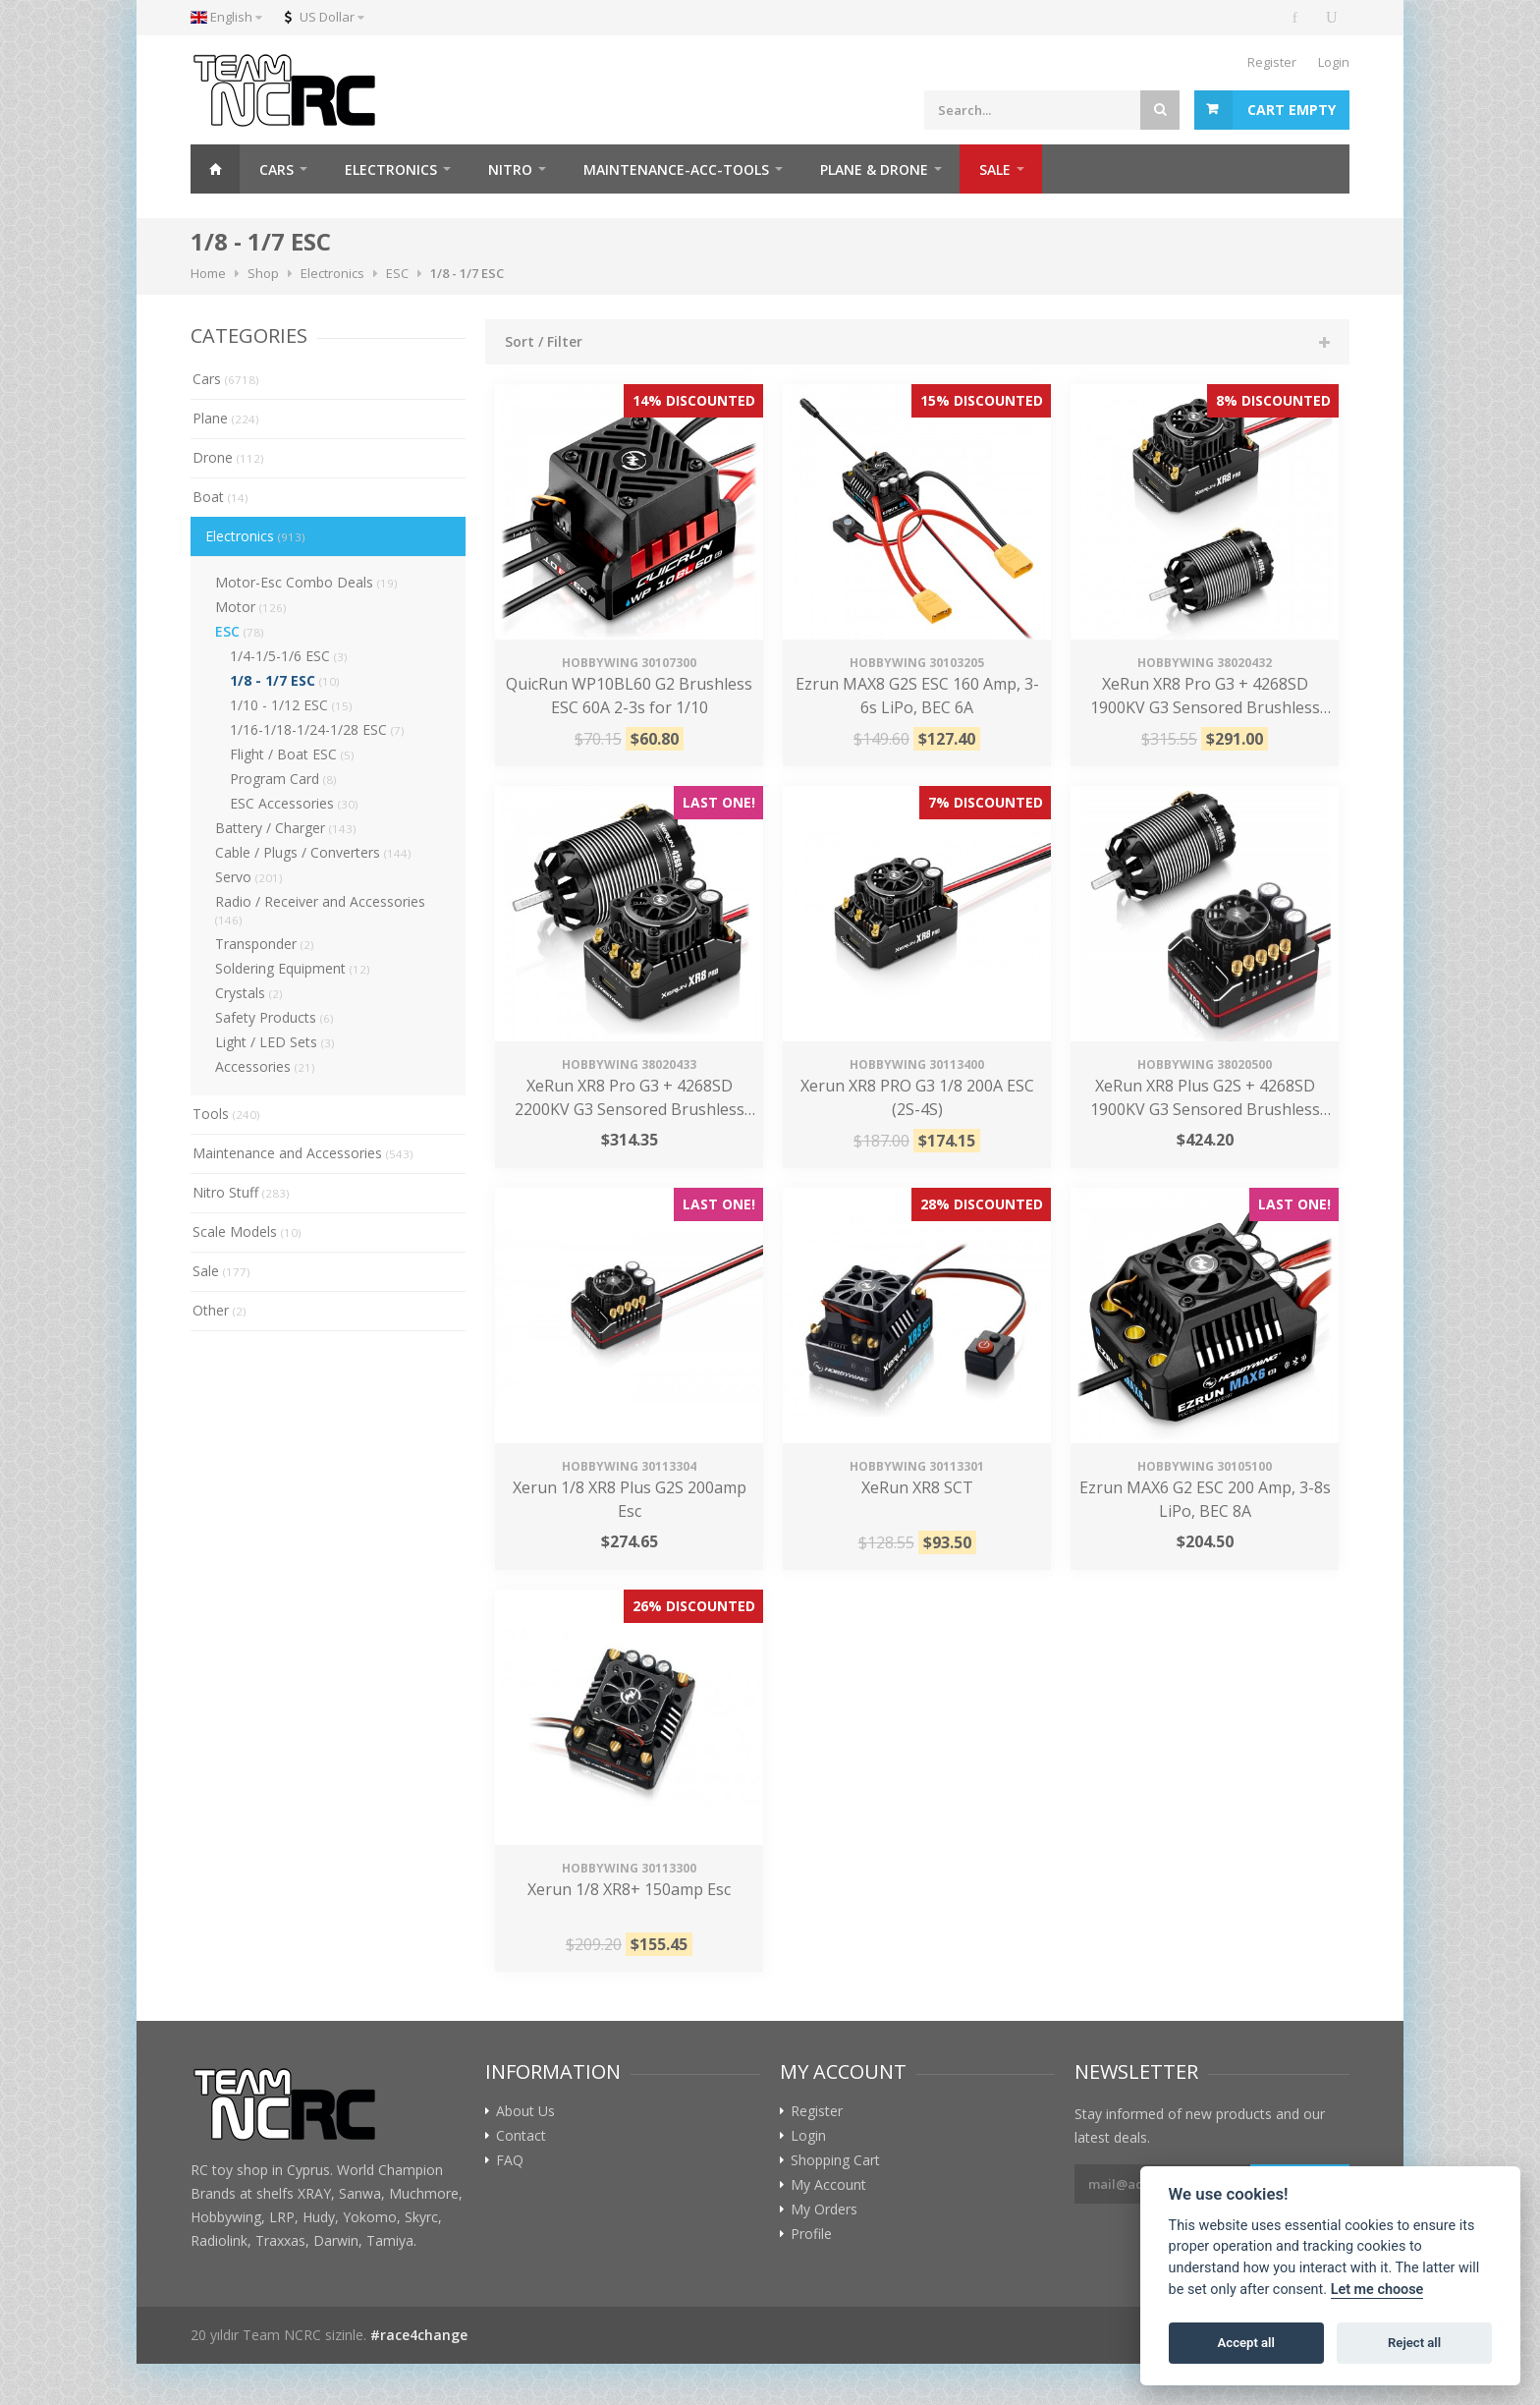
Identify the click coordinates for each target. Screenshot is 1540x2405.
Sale (221, 1270)
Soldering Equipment (292, 968)
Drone (228, 457)
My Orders (824, 2209)
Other (219, 1310)
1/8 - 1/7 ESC (285, 680)
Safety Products (274, 1017)
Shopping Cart (835, 2160)
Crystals (249, 992)
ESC (239, 631)
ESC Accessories (294, 803)
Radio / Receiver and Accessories (320, 909)
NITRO (510, 169)
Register (1271, 62)
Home (215, 169)
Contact (521, 2136)
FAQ (509, 2160)
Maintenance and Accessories (302, 1153)
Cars (225, 378)
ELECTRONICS (391, 169)
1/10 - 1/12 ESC (291, 705)
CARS (276, 169)
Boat (220, 496)
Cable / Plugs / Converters (313, 852)
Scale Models (247, 1231)
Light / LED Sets (275, 1042)
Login (1333, 62)
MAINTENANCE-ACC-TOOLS (676, 169)
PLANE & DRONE (874, 169)
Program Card (283, 778)
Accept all (1246, 2342)
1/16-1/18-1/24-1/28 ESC (317, 729)
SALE (995, 169)
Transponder (264, 943)
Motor (251, 606)
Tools (226, 1113)
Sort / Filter (543, 341)
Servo (249, 876)
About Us (525, 2111)
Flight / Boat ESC (292, 754)
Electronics (255, 536)
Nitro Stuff (241, 1192)
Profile (811, 2234)
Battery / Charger (286, 827)
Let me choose (1377, 2289)
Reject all (1414, 2342)
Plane (225, 418)
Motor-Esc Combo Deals (306, 582)
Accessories (265, 1066)
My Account (828, 2185)
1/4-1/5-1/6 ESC (289, 655)
